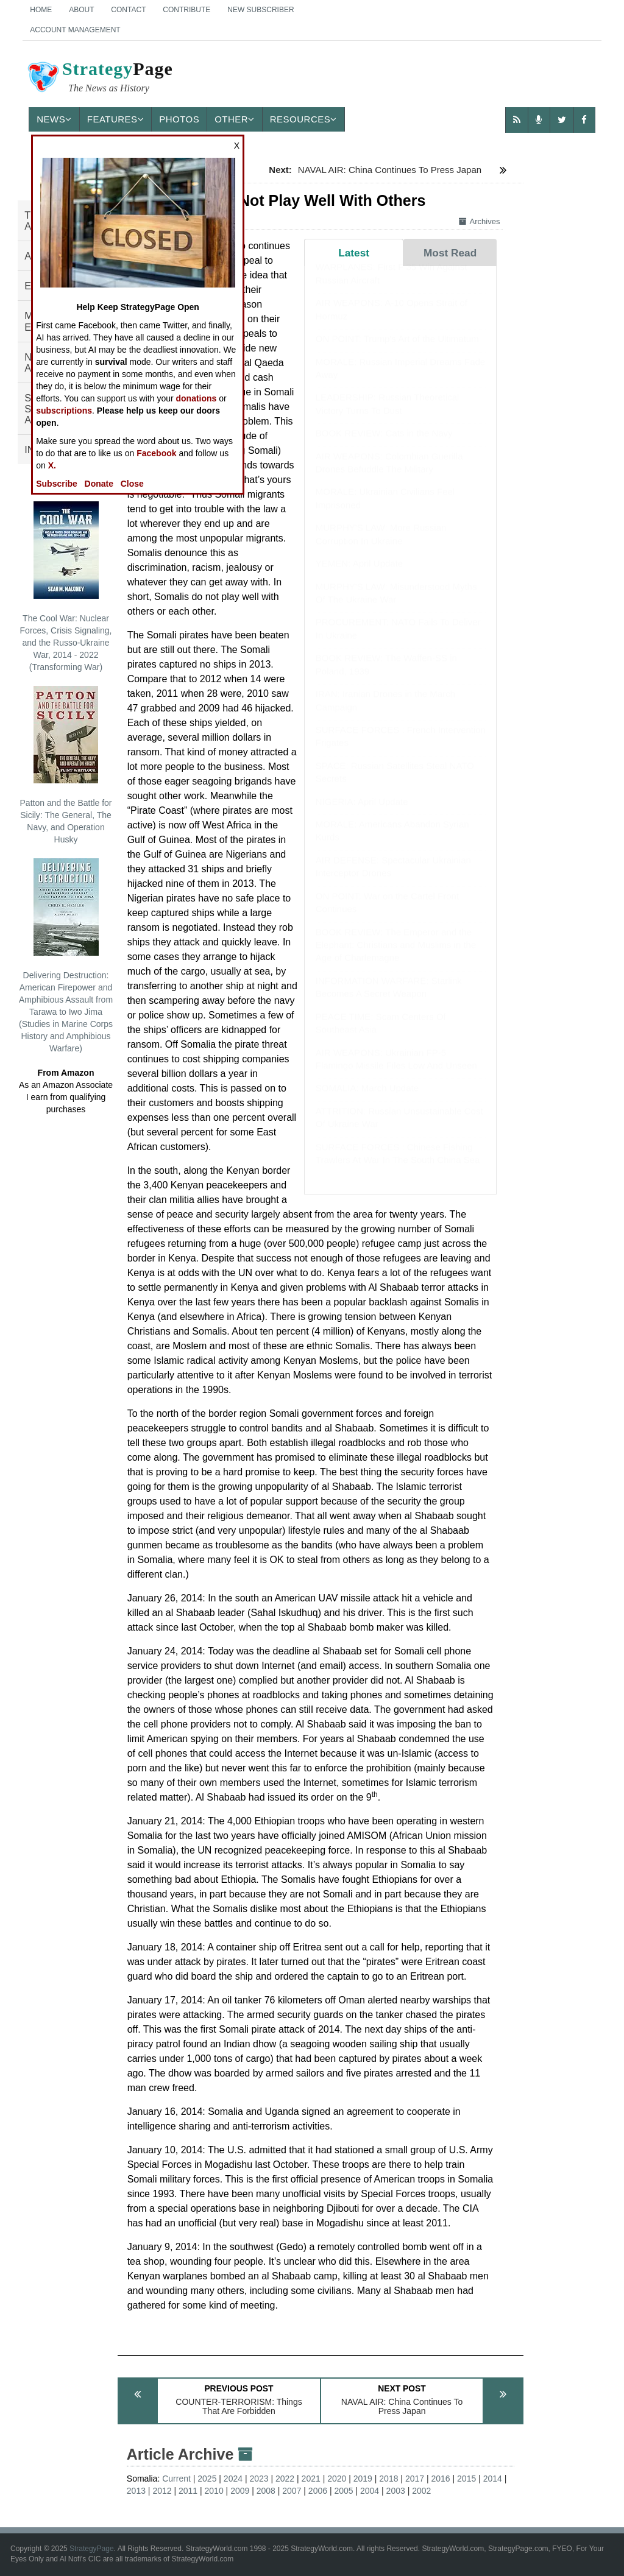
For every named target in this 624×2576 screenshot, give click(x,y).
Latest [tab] (353, 253)
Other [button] (234, 119)
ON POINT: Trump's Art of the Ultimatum (397, 350)
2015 (466, 2478)
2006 (317, 2491)
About (81, 9)
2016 (440, 2478)
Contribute (186, 9)
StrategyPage (91, 2548)
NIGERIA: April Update (362, 813)
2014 (492, 2478)
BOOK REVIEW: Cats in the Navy (384, 445)
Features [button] (115, 119)
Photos (179, 119)
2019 (362, 2478)
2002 (421, 2491)
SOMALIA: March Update (367, 1100)
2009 (239, 2491)
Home (41, 9)
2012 (161, 2491)
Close (132, 484)
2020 (336, 2478)
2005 (343, 2491)
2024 (233, 2478)
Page (99, 78)
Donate (99, 484)
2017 (414, 2478)
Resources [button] (303, 119)
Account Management (75, 30)
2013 (136, 2491)
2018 (388, 2478)
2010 (214, 2491)
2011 (188, 2491)
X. (52, 465)
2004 (369, 2491)
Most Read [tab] (450, 253)
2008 (266, 2491)
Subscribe (56, 484)
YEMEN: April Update (359, 575)
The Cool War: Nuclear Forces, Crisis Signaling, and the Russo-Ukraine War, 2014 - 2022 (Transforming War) (66, 586)
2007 (291, 2491)
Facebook (156, 453)
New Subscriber (260, 9)
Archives (479, 221)
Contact (128, 9)
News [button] (54, 119)
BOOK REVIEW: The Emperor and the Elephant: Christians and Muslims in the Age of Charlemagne (396, 957)
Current (176, 2478)
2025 (206, 2478)
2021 (311, 2478)
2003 (395, 2491)
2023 (258, 2478)
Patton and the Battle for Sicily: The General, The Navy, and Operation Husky (66, 765)
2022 (284, 2478)
